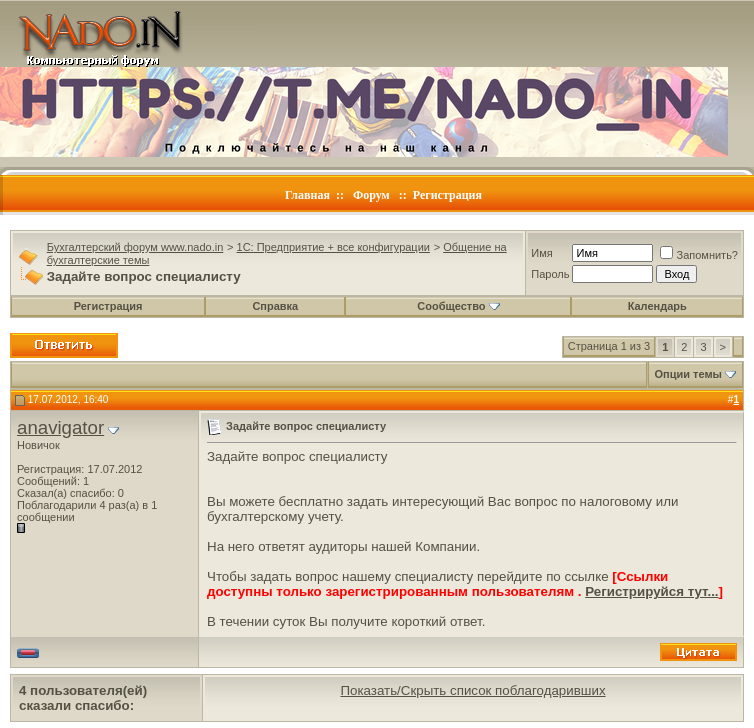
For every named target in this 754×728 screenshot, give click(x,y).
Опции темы (688, 374)
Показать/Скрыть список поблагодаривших (472, 690)
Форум (371, 195)
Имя (541, 253)
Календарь (657, 306)
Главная (307, 195)
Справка (275, 306)
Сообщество (458, 306)
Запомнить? (699, 255)
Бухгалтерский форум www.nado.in (135, 247)
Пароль (550, 274)
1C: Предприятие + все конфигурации (333, 247)
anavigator (60, 427)
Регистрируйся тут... (651, 591)
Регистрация (447, 195)
